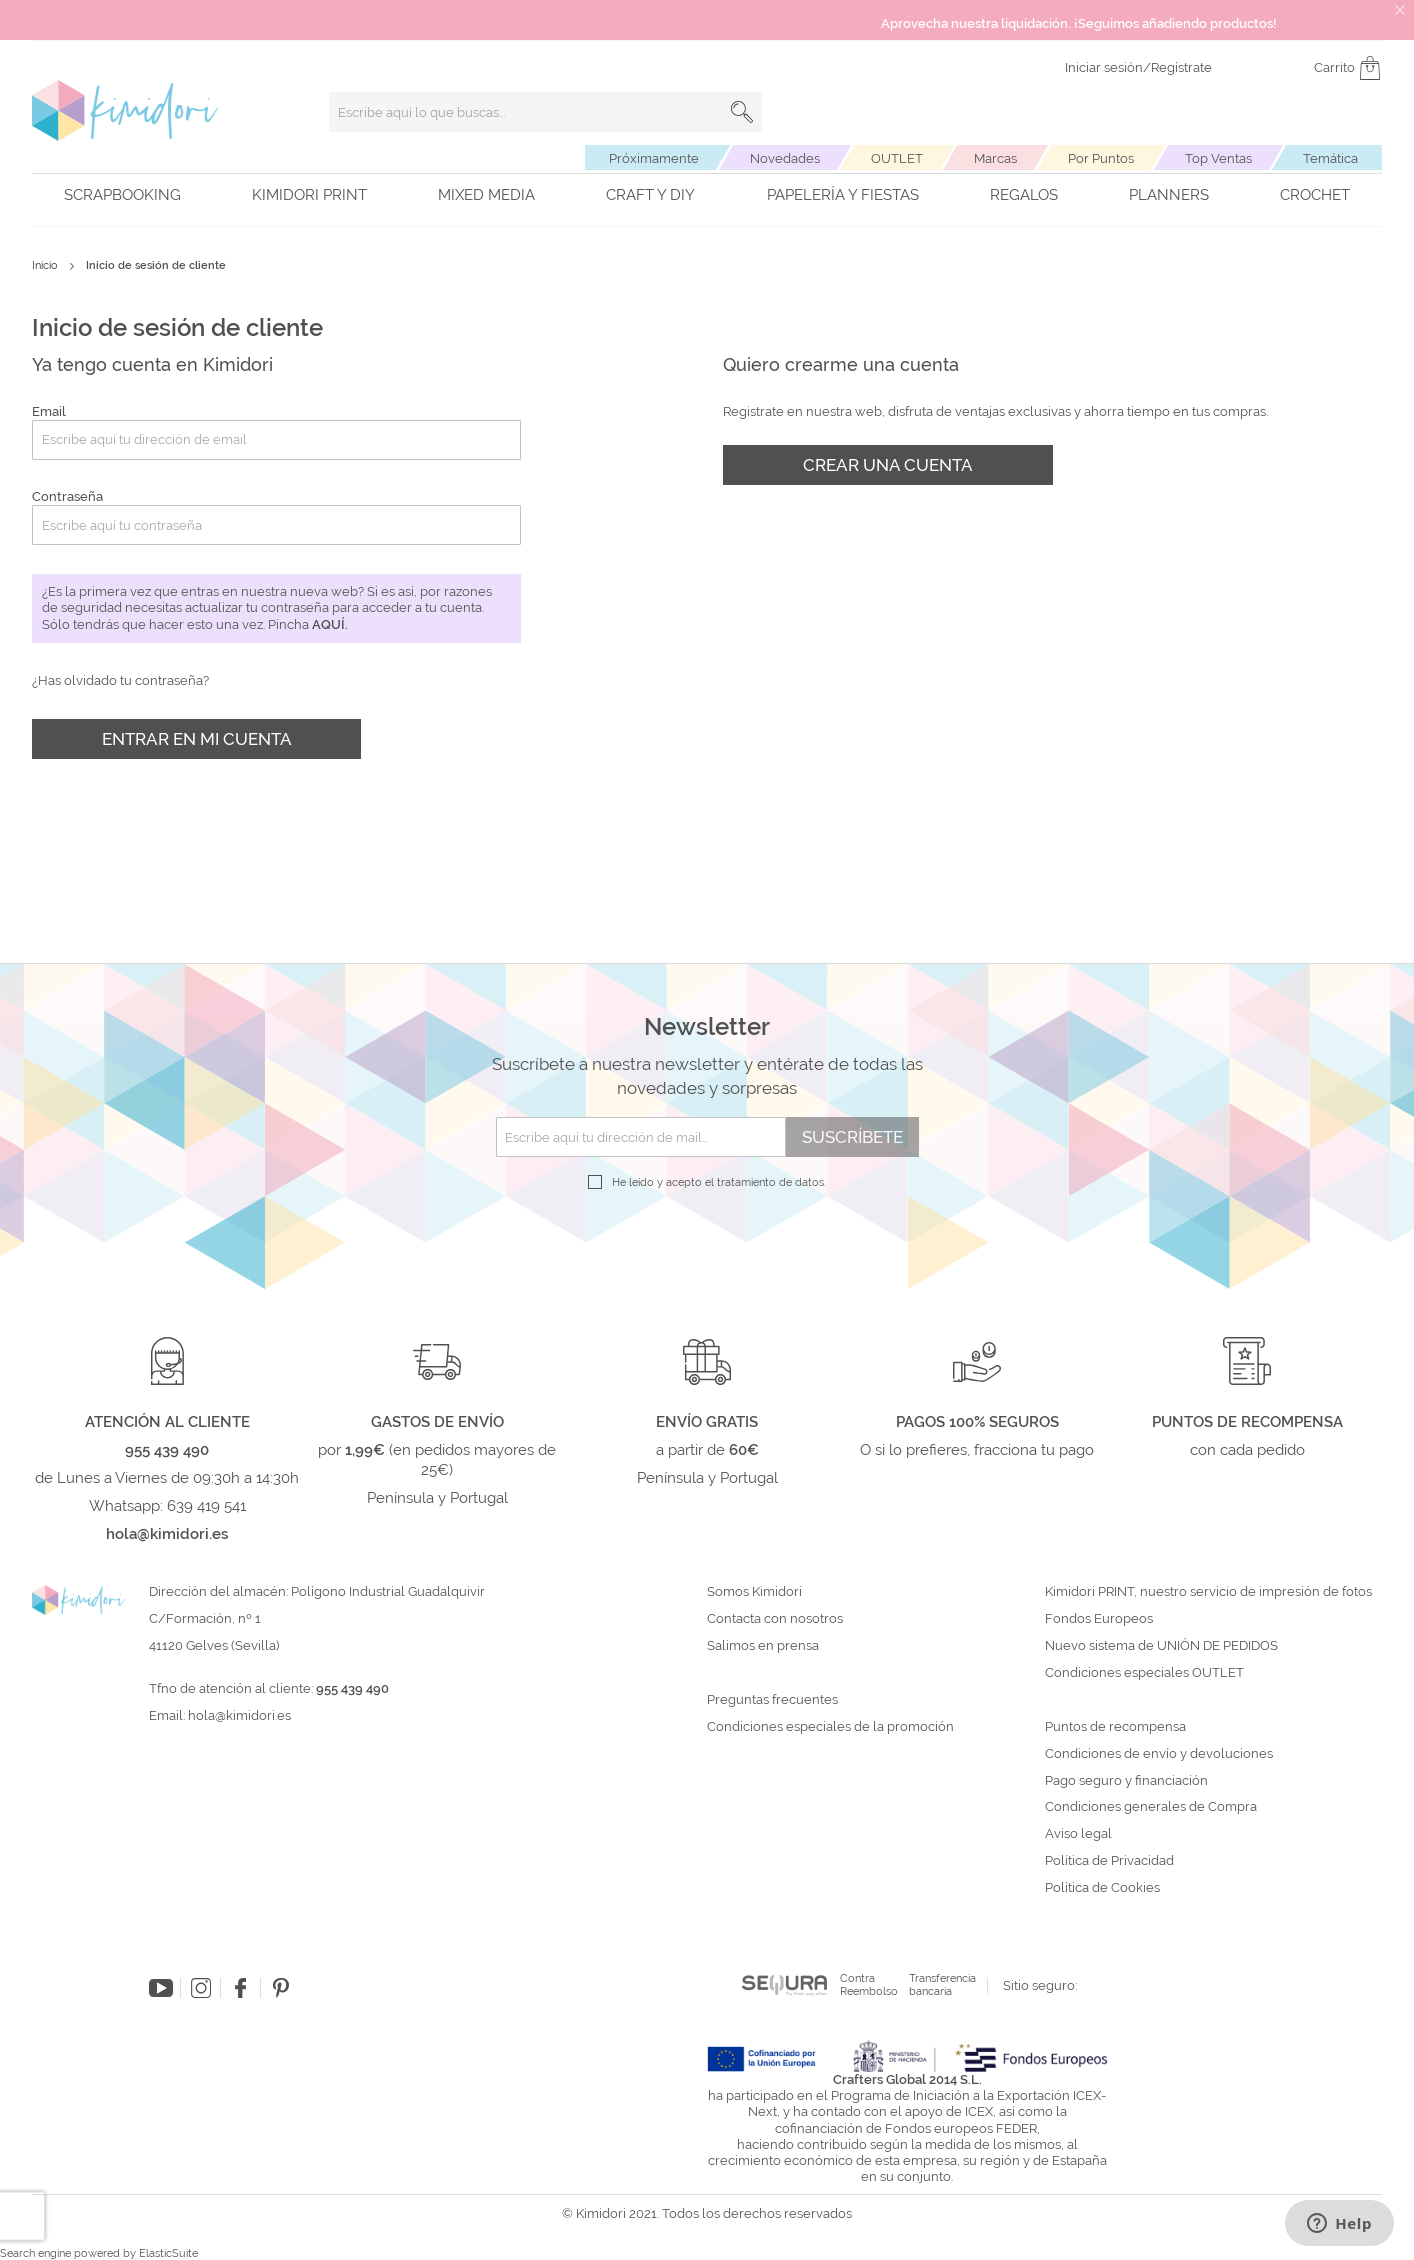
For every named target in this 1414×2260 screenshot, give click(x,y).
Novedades (785, 158)
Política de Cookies (1102, 1888)
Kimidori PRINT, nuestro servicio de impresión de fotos (1208, 1592)
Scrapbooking (122, 195)
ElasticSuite (168, 2253)
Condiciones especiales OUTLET (1144, 1673)
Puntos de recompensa (1115, 1727)
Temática (1330, 158)
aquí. (330, 624)
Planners (1169, 195)
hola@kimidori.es (239, 1715)
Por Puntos (1101, 158)
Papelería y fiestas (843, 195)
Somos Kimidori (754, 1592)
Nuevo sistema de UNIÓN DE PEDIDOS (1161, 1646)
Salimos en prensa (763, 1646)
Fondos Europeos (1099, 1619)
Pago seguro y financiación (1126, 1781)
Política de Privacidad (1109, 1861)
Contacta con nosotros (775, 1619)
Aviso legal (1078, 1834)
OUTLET (897, 158)
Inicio (46, 265)
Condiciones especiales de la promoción (832, 1727)
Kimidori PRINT (309, 195)
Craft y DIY (650, 195)
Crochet (1315, 195)
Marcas (995, 158)
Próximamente (654, 158)
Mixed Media (486, 195)
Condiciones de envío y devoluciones (1159, 1754)
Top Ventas (1218, 158)
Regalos (1024, 195)
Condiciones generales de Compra (1151, 1807)
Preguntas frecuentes (772, 1700)
